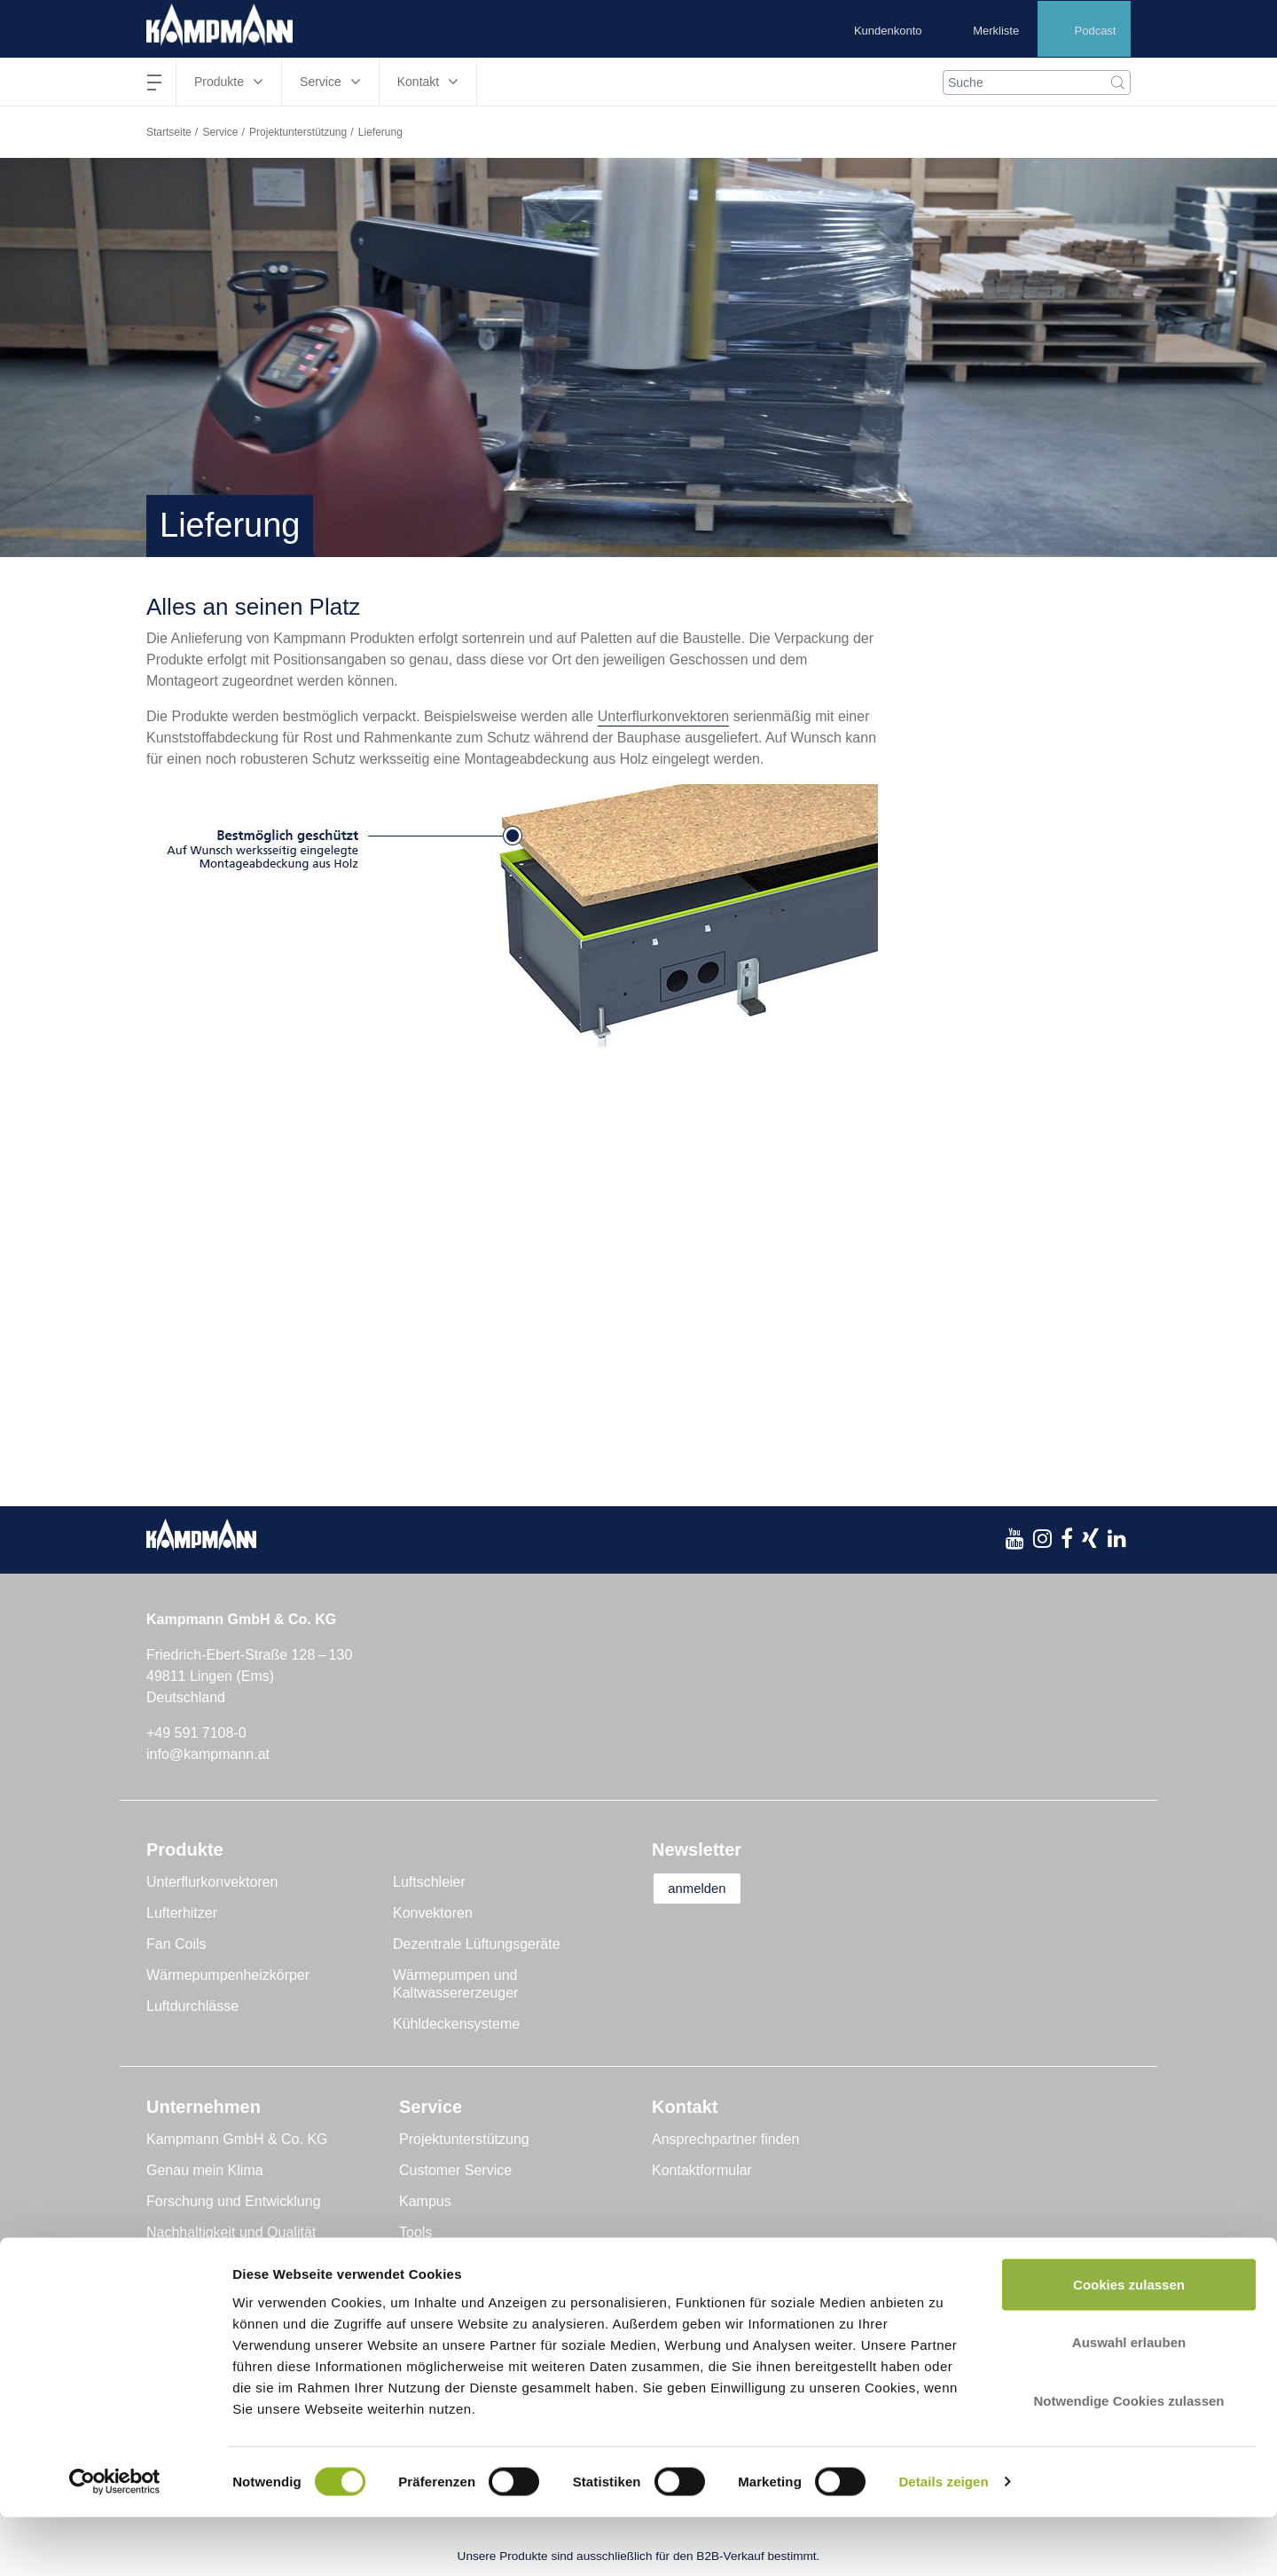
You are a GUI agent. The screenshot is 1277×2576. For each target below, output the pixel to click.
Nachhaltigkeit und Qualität (231, 2232)
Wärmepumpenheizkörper (227, 1975)
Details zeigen (943, 2541)
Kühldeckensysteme (456, 2023)
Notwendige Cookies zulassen (1128, 2459)
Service (220, 132)
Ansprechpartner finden (725, 2139)
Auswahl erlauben (1129, 2401)
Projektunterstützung (298, 132)
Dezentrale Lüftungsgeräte (476, 1944)
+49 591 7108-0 (196, 1732)
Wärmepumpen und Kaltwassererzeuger (455, 1983)
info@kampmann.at (208, 1754)
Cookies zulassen (1129, 2343)
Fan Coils (176, 1944)
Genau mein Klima (204, 2170)
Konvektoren (433, 1912)
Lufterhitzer (181, 1912)
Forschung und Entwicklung (233, 2201)
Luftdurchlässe (192, 2006)
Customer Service (455, 2170)
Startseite (169, 132)
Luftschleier (429, 1881)
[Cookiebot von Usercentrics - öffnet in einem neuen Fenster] (114, 2541)
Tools (415, 2232)
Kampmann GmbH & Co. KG (237, 2139)
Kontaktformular (702, 2170)
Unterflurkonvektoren (664, 716)
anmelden (707, 1889)
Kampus (425, 2201)
